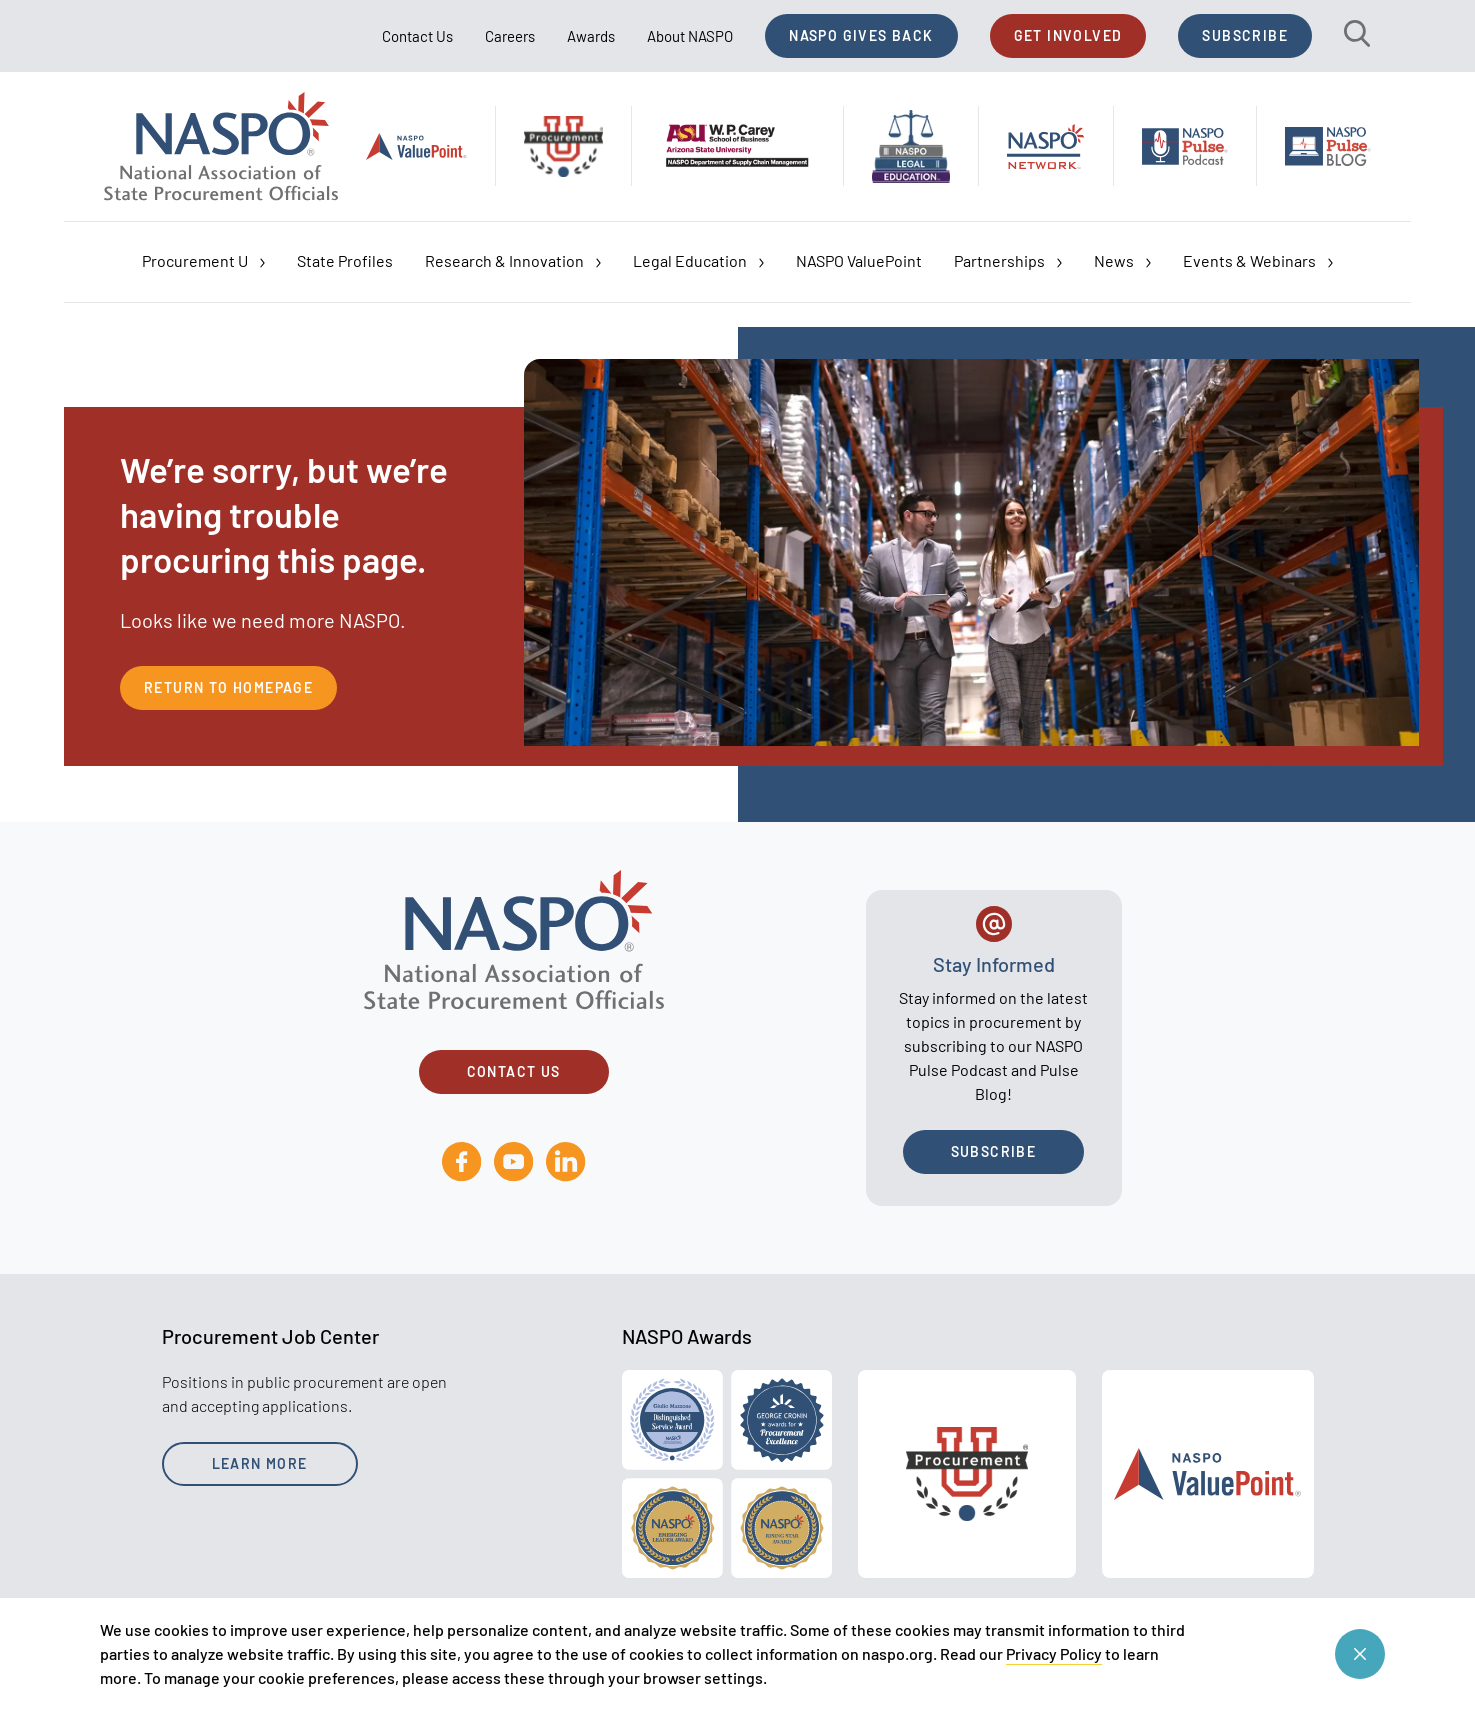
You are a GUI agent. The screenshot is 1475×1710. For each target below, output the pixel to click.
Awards (591, 36)
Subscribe (1245, 35)
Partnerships (1008, 261)
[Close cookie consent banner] (1360, 1654)
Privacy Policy (1054, 1653)
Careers (510, 36)
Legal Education (698, 261)
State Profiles (345, 260)
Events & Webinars (1258, 261)
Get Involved (1068, 35)
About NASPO (690, 36)
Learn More (260, 1463)
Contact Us (417, 36)
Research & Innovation (513, 261)
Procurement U (203, 261)
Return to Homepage (228, 687)
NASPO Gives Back (861, 35)
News (1122, 261)
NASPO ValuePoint (859, 260)
